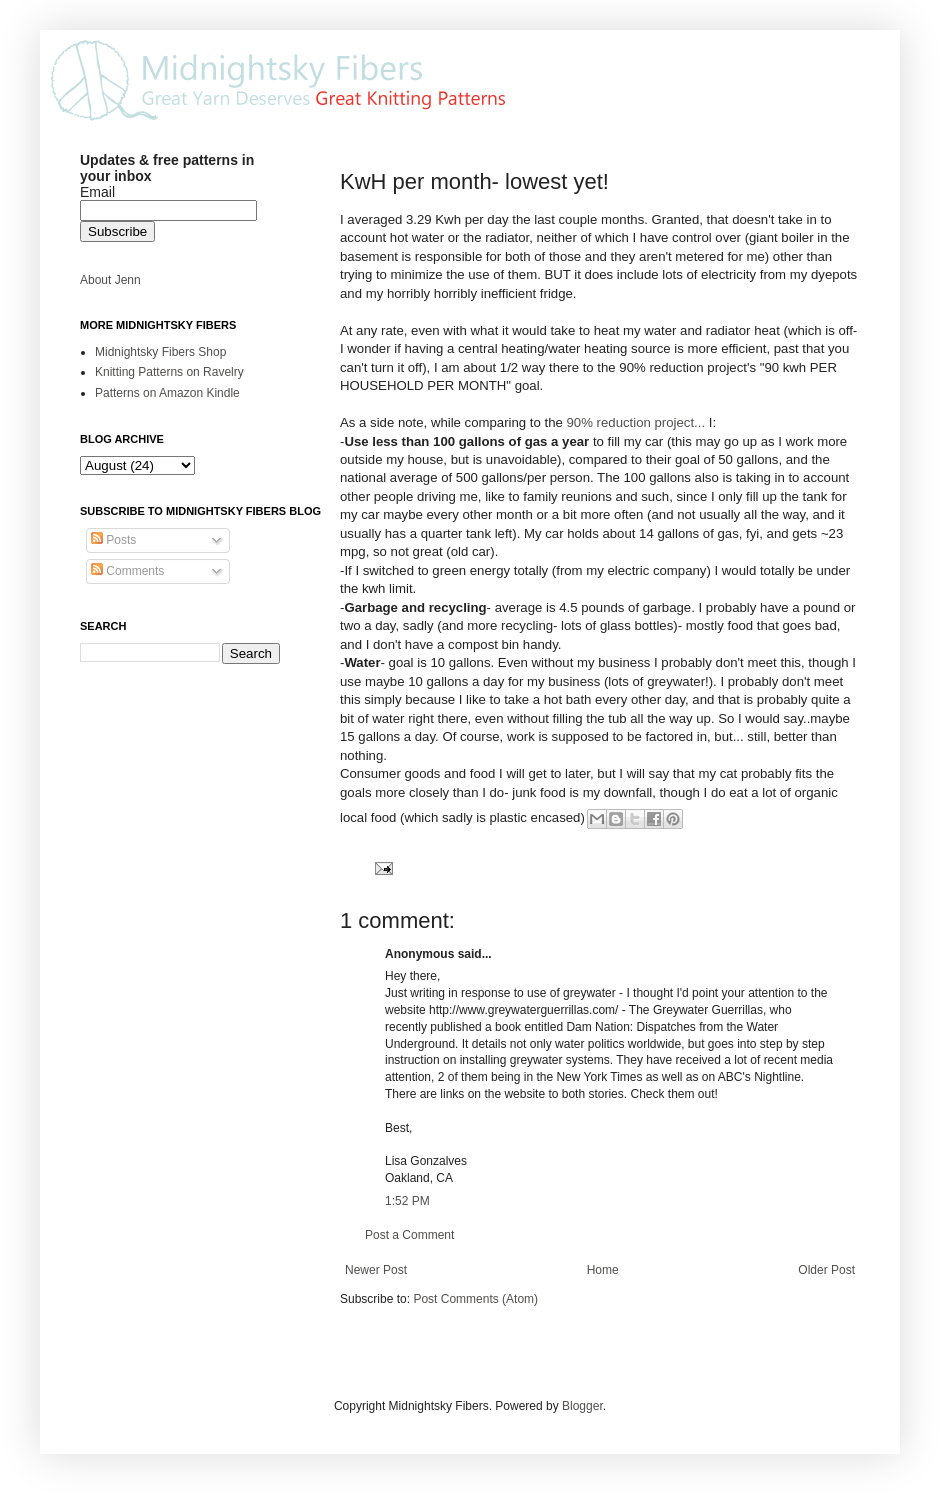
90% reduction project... (636, 422)
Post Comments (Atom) (475, 1299)
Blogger (582, 1406)
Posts (113, 540)
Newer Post (376, 1270)
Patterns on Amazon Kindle (167, 393)
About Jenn (110, 280)
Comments (127, 571)
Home (603, 1270)
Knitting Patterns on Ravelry (169, 372)
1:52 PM (407, 1201)
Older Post (826, 1270)
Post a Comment (409, 1235)
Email (97, 192)
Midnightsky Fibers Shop (160, 352)
